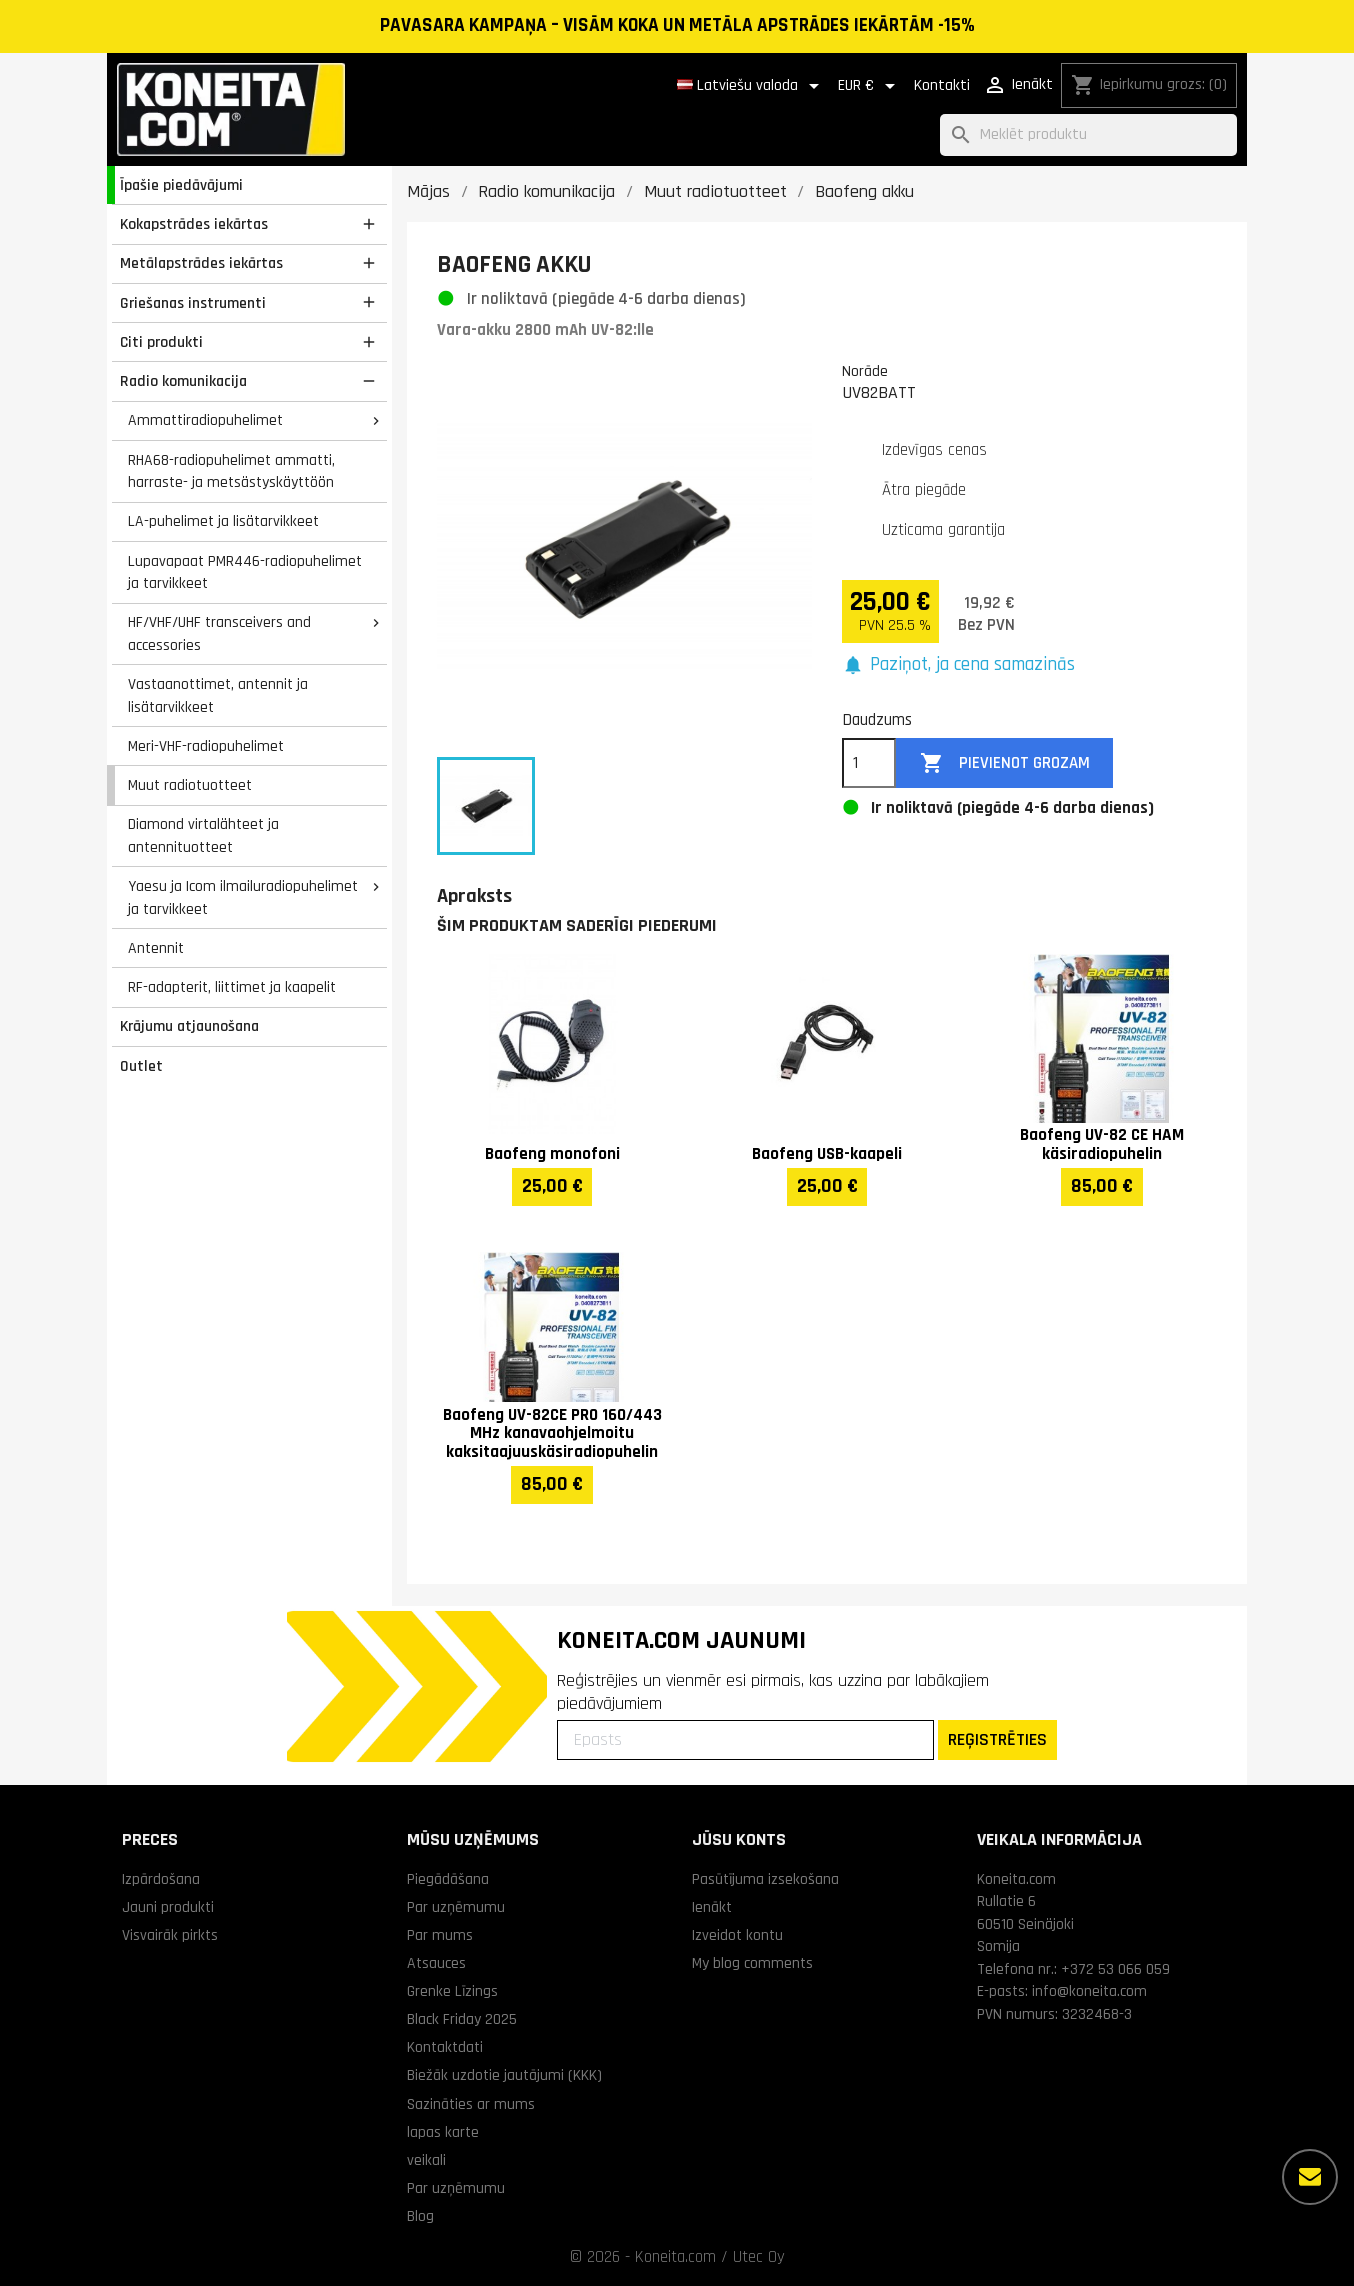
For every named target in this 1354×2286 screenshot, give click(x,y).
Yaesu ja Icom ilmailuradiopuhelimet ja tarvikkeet (243, 897)
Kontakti (942, 85)
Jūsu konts (739, 1839)
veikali (426, 2160)
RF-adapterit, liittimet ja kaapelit (232, 987)
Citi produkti (161, 342)
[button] (958, 665)
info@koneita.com (1089, 1991)
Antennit (156, 948)
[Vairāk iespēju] (1310, 2177)
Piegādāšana (448, 1879)
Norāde (865, 371)
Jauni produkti (168, 1907)
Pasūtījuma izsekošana (765, 1879)
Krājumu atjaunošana (189, 1026)
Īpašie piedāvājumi (181, 185)
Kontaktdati (445, 2047)
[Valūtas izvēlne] (870, 86)
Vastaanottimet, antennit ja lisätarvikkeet (218, 695)
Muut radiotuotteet (190, 785)
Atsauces (436, 1963)
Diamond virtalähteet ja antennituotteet (203, 835)
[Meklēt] (1088, 135)
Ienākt (712, 1907)
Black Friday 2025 (462, 2019)
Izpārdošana (161, 1879)
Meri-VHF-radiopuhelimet (206, 746)
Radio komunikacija (183, 381)
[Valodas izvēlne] (751, 86)
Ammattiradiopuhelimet (205, 420)
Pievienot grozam (1005, 763)
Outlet (141, 1066)
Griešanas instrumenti (193, 303)
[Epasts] (745, 1740)
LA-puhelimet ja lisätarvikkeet (223, 521)
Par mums (440, 1935)
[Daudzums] (869, 763)
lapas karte (443, 2132)
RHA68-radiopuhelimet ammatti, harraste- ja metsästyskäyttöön (231, 471)
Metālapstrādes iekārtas (201, 263)
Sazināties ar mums (471, 2104)
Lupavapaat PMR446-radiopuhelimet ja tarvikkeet (245, 572)
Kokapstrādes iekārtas (194, 224)
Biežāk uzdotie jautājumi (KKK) (504, 2075)
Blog (420, 2216)
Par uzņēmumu (456, 1907)
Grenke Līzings (452, 1991)
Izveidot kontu (737, 1935)
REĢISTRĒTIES (997, 1739)
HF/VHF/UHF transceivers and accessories (219, 633)
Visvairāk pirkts (170, 1935)
